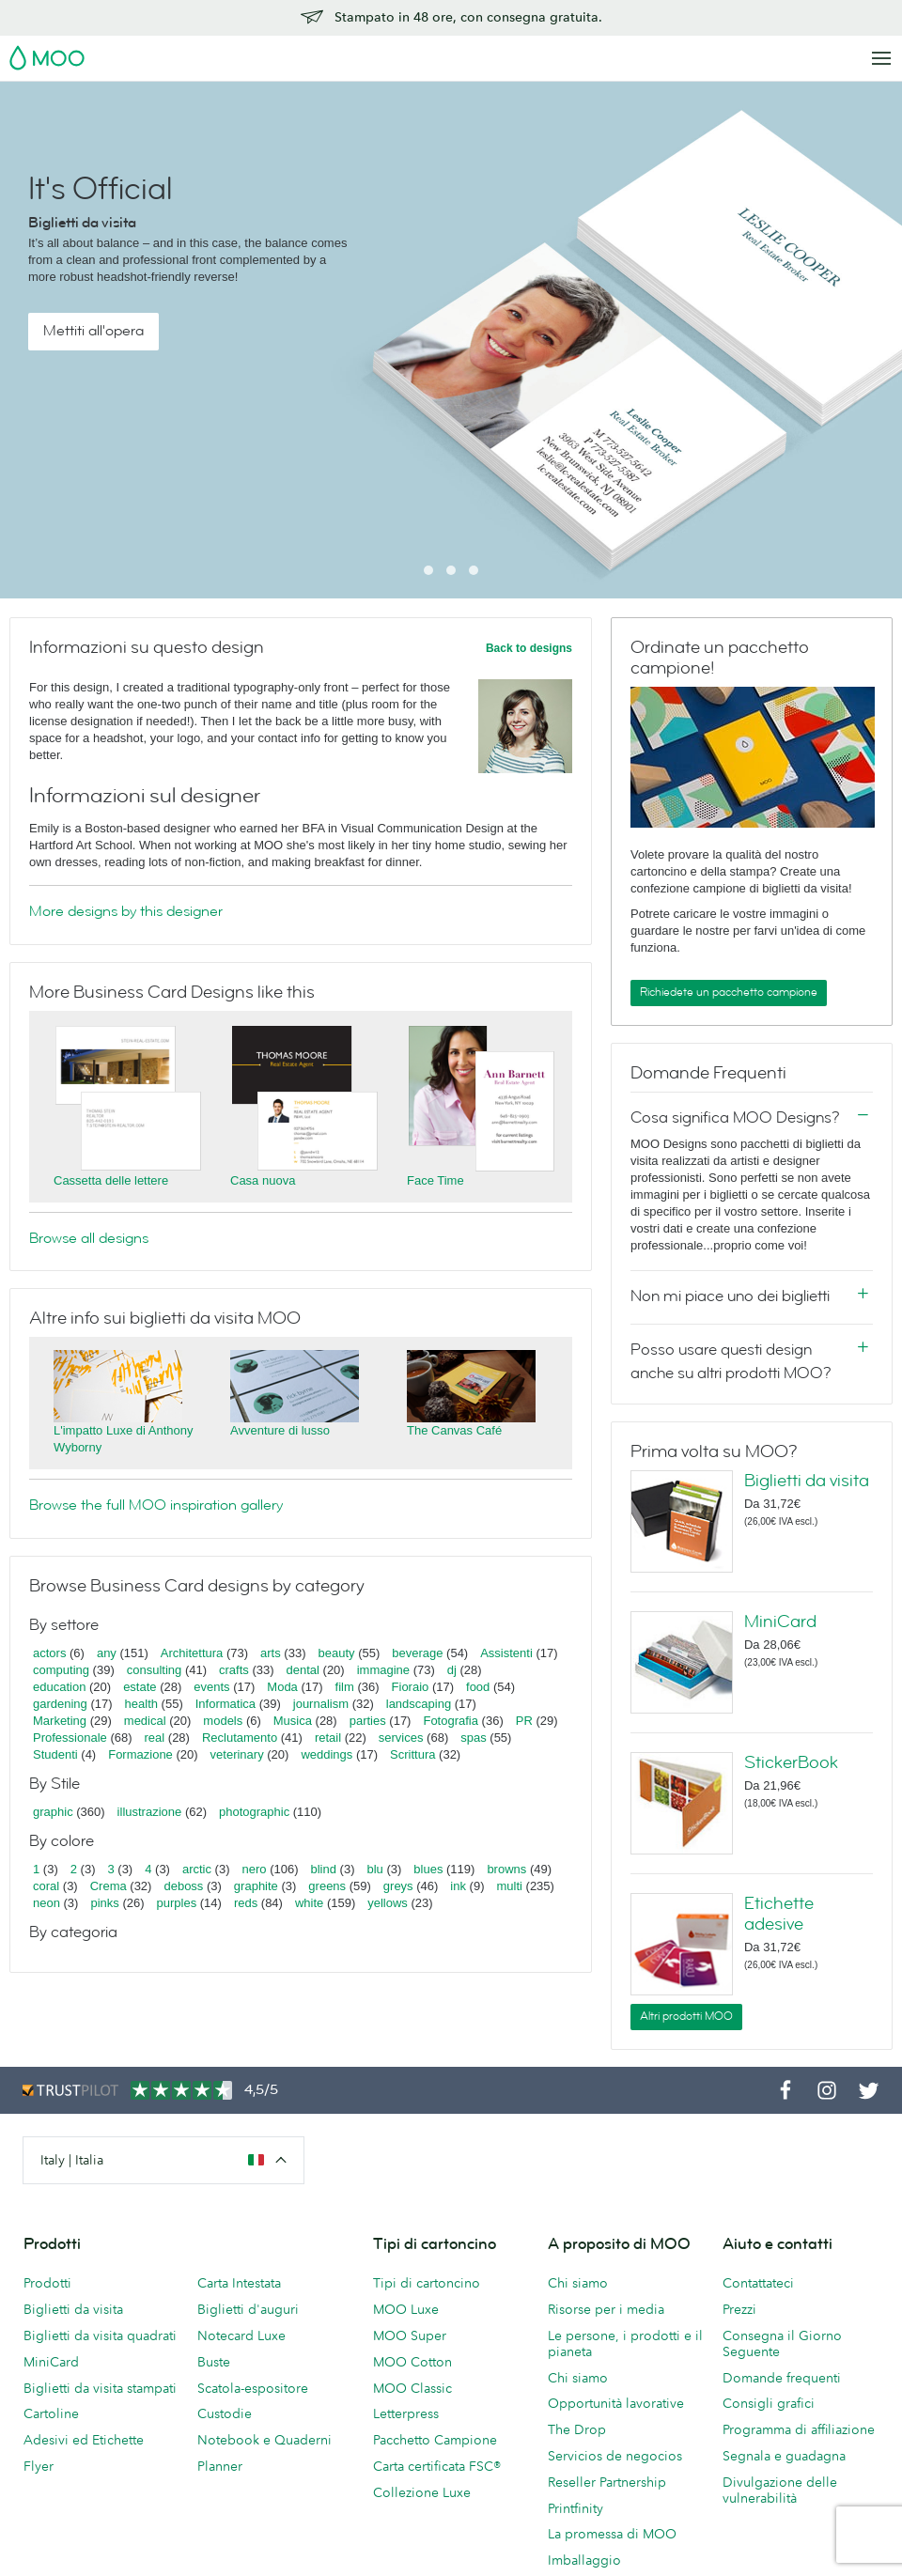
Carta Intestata (239, 2282)
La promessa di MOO (612, 2533)
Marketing (59, 1721)
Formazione (140, 1754)
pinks (104, 1903)
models (222, 1721)
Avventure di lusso (280, 1430)
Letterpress (406, 2413)
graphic (53, 1812)
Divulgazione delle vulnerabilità (780, 2490)
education (59, 1687)
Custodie (224, 2413)
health (141, 1704)
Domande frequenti (782, 2377)
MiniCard (780, 1621)
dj (452, 1670)
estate (139, 1687)
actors (49, 1653)
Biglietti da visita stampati (100, 2388)
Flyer (38, 2466)
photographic (254, 1812)
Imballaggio (584, 2560)
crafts (234, 1670)
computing (61, 1670)
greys (398, 1886)
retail (328, 1737)
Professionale (70, 1737)
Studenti (55, 1754)
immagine (383, 1670)
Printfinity (575, 2508)
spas (473, 1737)
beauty (336, 1653)
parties (368, 1721)
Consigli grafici (769, 2403)
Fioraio (410, 1687)
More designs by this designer (126, 911)
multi (508, 1886)
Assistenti (506, 1653)
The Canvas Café (454, 1430)
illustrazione (149, 1812)
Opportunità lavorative (616, 2403)
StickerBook (791, 1762)
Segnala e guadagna (784, 2455)
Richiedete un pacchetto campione (728, 992)
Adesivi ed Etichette (83, 2439)
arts (270, 1653)
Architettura (192, 1653)
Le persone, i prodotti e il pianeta (625, 2343)
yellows (387, 1903)
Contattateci (758, 2282)
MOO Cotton (412, 2361)
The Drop (577, 2429)
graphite (256, 1886)
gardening (60, 1704)
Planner (219, 2466)
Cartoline (51, 2413)
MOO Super (409, 2335)
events (211, 1687)
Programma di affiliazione (799, 2429)
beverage (417, 1653)
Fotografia (450, 1721)
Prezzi (739, 2309)
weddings (326, 1754)
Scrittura (412, 1754)
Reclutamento (239, 1737)
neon (46, 1903)
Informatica (225, 1704)
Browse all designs (88, 1238)
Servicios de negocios (615, 2455)
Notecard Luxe (241, 2335)
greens (327, 1886)
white (309, 1903)
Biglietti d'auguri (248, 2309)
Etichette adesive (779, 1913)
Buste (213, 2361)
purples (177, 1903)
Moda (282, 1687)
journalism (321, 1704)
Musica (294, 1721)
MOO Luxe (406, 2309)
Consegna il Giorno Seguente (782, 2343)
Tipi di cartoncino (426, 2282)
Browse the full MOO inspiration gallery (156, 1505)
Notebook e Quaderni (264, 2439)
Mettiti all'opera (93, 330)
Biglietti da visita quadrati (100, 2335)
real (155, 1737)
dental (303, 1670)
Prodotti (47, 2282)
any (107, 1653)
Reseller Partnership (607, 2482)
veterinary (237, 1754)
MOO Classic (412, 2388)
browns (506, 1869)
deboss (183, 1886)
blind (323, 1869)
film (344, 1687)
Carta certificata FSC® (437, 2466)
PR (524, 1721)
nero (254, 1869)
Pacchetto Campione (435, 2439)
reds (245, 1903)
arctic (196, 1869)
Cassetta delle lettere (111, 1180)
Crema (108, 1886)
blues (428, 1869)
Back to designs (529, 648)
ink (458, 1886)
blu (374, 1869)
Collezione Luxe (422, 2492)
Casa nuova (262, 1180)
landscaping (418, 1704)
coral (46, 1886)
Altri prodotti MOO (686, 2016)
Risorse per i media (606, 2309)
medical (145, 1721)
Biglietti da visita (806, 1480)
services (401, 1737)
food (478, 1687)
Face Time (435, 1180)
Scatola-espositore (252, 2388)
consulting (154, 1670)
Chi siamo (578, 2282)
